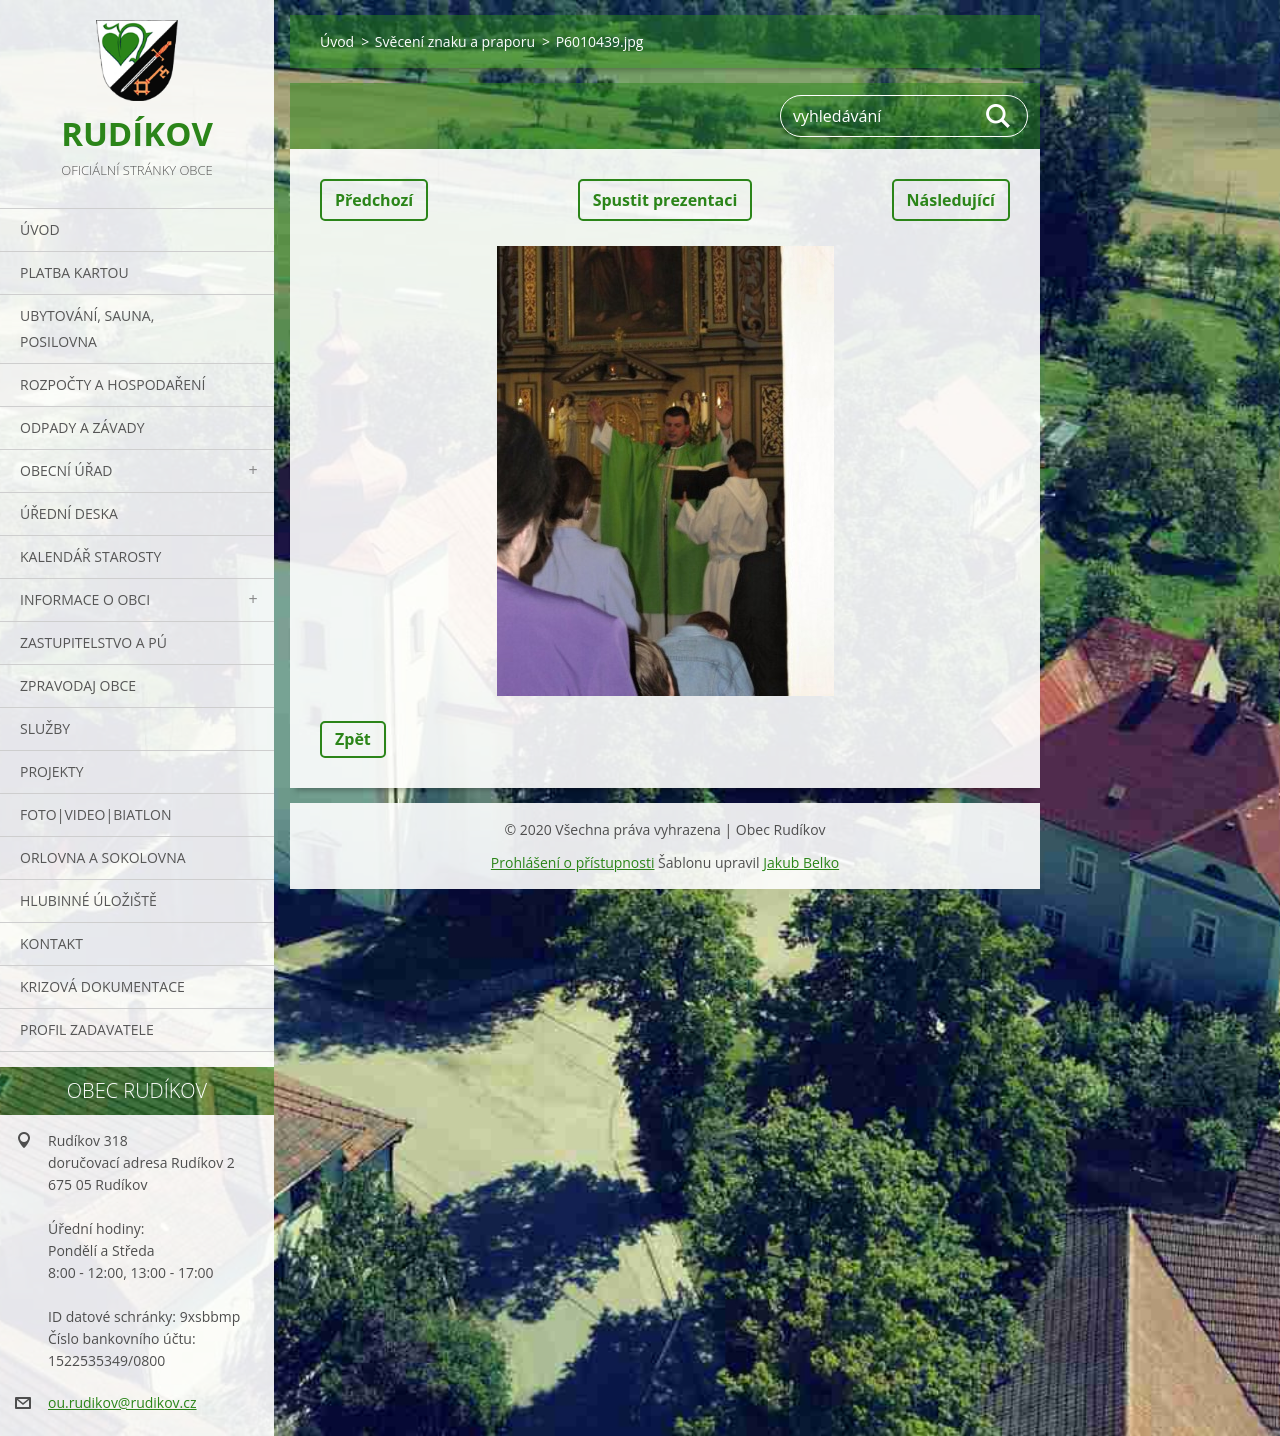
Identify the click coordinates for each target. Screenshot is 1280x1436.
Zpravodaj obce (78, 685)
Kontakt (51, 943)
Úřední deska (69, 513)
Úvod (40, 229)
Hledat (999, 116)
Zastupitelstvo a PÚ (93, 642)
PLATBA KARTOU (74, 272)
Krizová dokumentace (102, 986)
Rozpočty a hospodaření (112, 384)
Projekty (52, 771)
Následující (951, 200)
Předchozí (374, 200)
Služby (45, 728)
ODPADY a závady (82, 427)
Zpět (353, 739)
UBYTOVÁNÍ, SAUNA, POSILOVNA (87, 328)
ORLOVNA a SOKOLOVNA (103, 857)
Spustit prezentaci (665, 200)
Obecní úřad (66, 470)
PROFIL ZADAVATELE (87, 1029)
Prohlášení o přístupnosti (573, 862)
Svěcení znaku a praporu (455, 41)
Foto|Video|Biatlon (95, 814)
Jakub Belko (801, 862)
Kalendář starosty (90, 556)
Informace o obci (85, 599)
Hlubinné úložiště (88, 900)
